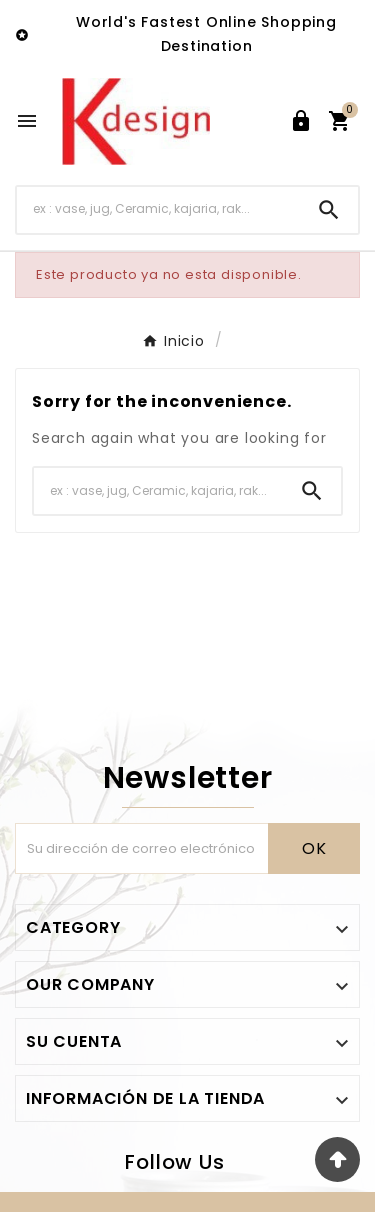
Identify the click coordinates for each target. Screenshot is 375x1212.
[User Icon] (301, 121)
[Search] (329, 210)
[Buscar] (158, 209)
